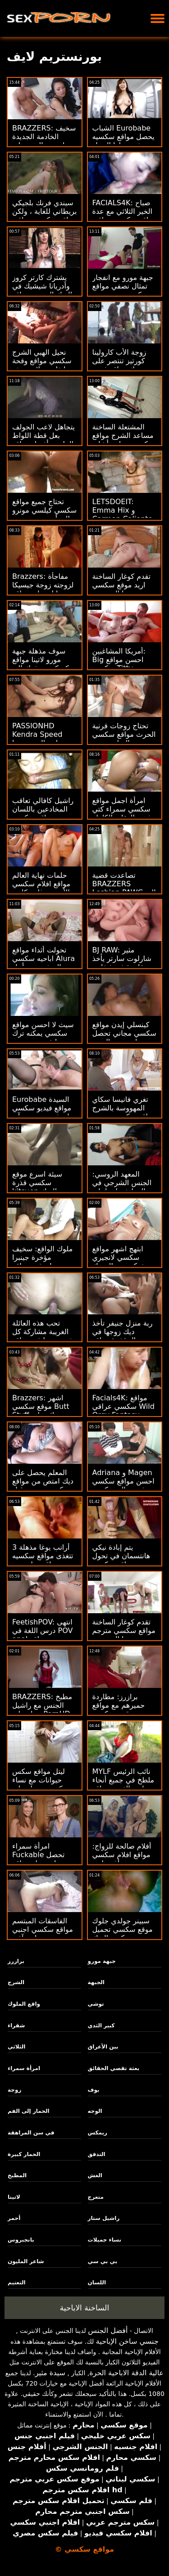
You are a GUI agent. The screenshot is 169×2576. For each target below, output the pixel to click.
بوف (94, 2090)
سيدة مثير (50, 2372)
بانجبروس (21, 2240)
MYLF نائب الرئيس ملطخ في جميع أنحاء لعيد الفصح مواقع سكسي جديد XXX (123, 1784)
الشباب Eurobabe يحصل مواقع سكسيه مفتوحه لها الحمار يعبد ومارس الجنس (123, 141)
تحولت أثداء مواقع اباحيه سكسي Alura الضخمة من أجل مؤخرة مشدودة (43, 963)
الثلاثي (16, 2047)
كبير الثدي (101, 2025)
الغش (95, 2175)
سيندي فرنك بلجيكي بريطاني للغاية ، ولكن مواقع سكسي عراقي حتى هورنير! (44, 216)
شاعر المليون (26, 2261)
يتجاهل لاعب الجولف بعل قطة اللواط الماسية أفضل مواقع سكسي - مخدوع (43, 440)
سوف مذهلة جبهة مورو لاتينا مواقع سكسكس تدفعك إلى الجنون (43, 664)
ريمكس (97, 2132)
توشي (96, 2004)
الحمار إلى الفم (29, 2111)
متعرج (96, 2197)
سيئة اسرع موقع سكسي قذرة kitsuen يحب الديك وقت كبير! (42, 1187)
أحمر (14, 2218)
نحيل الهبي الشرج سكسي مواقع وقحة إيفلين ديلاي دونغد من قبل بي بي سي (42, 365)
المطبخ (17, 2175)
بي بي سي (103, 2261)
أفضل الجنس (108, 2330)
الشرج (16, 1982)
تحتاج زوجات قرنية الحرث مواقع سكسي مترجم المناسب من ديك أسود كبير (124, 739)
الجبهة (96, 1982)
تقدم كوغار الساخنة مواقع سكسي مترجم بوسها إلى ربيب (123, 1630)
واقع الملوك (24, 2004)
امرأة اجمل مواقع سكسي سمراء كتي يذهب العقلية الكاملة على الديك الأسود (123, 813)
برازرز (16, 1961)
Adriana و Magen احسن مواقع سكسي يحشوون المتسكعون (123, 1481)
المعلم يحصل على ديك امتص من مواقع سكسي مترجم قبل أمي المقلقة (42, 1485)
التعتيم (17, 2282)
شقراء (16, 2025)
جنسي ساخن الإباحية (127, 2341)
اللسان (97, 2282)
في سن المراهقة (31, 2132)
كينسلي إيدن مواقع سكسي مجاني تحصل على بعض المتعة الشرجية (124, 1037)
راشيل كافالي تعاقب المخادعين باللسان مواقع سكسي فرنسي (42, 813)
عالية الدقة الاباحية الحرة (126, 2372)
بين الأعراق (103, 2047)
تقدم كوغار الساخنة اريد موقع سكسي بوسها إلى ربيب (121, 585)
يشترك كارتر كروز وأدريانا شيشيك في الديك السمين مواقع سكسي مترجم (42, 290)
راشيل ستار (104, 2218)
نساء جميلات (104, 2240)
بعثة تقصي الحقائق (114, 2068)
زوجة (14, 2090)
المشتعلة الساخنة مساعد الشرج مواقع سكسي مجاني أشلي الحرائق (123, 440)
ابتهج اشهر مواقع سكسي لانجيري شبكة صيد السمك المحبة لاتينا (119, 1262)
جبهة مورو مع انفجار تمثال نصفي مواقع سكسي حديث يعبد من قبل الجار (122, 290)
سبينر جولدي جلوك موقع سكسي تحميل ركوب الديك (122, 1929)
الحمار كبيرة (24, 2154)
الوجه (95, 2111)
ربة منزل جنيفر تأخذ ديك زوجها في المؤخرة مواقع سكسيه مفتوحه (122, 1336)
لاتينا (14, 2197)
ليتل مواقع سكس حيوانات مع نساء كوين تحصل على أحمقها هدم (38, 1784)
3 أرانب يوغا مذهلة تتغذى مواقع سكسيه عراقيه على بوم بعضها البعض (42, 1560)
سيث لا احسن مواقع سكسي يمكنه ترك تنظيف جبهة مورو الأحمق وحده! (43, 1037)
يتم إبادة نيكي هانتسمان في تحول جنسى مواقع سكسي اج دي (123, 1560)
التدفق (96, 2154)
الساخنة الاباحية (85, 2307)
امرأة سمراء (24, 2068)
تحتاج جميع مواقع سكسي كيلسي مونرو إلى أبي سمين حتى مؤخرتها (44, 514)
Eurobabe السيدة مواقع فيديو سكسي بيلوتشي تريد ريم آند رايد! (42, 1112)
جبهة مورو (102, 1961)
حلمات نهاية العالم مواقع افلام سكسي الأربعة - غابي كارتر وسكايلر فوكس (41, 888)
